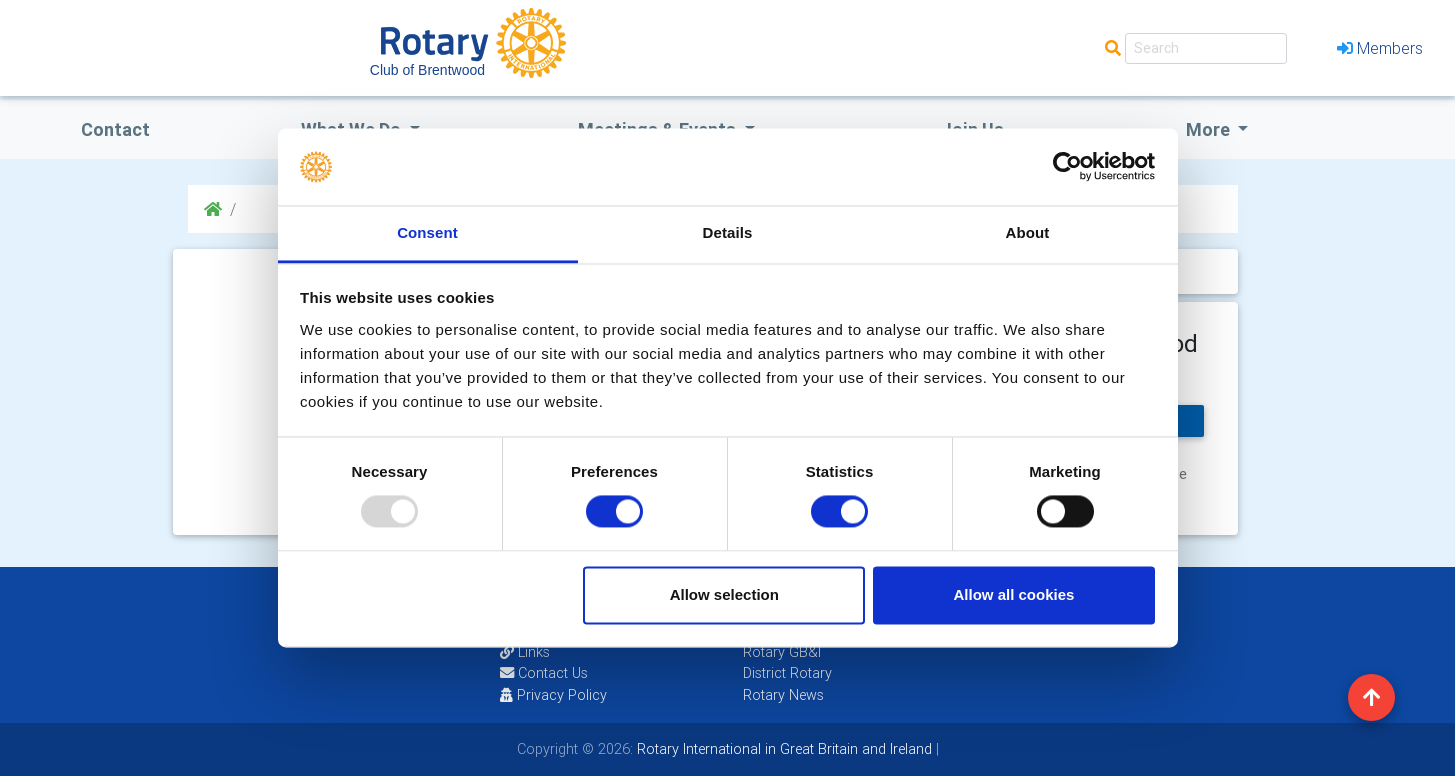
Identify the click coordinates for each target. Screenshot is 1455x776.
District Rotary (787, 673)
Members (1380, 48)
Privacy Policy (553, 695)
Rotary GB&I (782, 652)
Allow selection (724, 594)
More (1210, 129)
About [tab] (1028, 232)
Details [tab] (728, 232)
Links (525, 652)
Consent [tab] (427, 232)
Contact (115, 129)
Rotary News (783, 695)
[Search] (1206, 48)
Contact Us (544, 673)
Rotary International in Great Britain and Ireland (782, 749)
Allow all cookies (1013, 594)
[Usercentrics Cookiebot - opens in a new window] (1067, 167)
